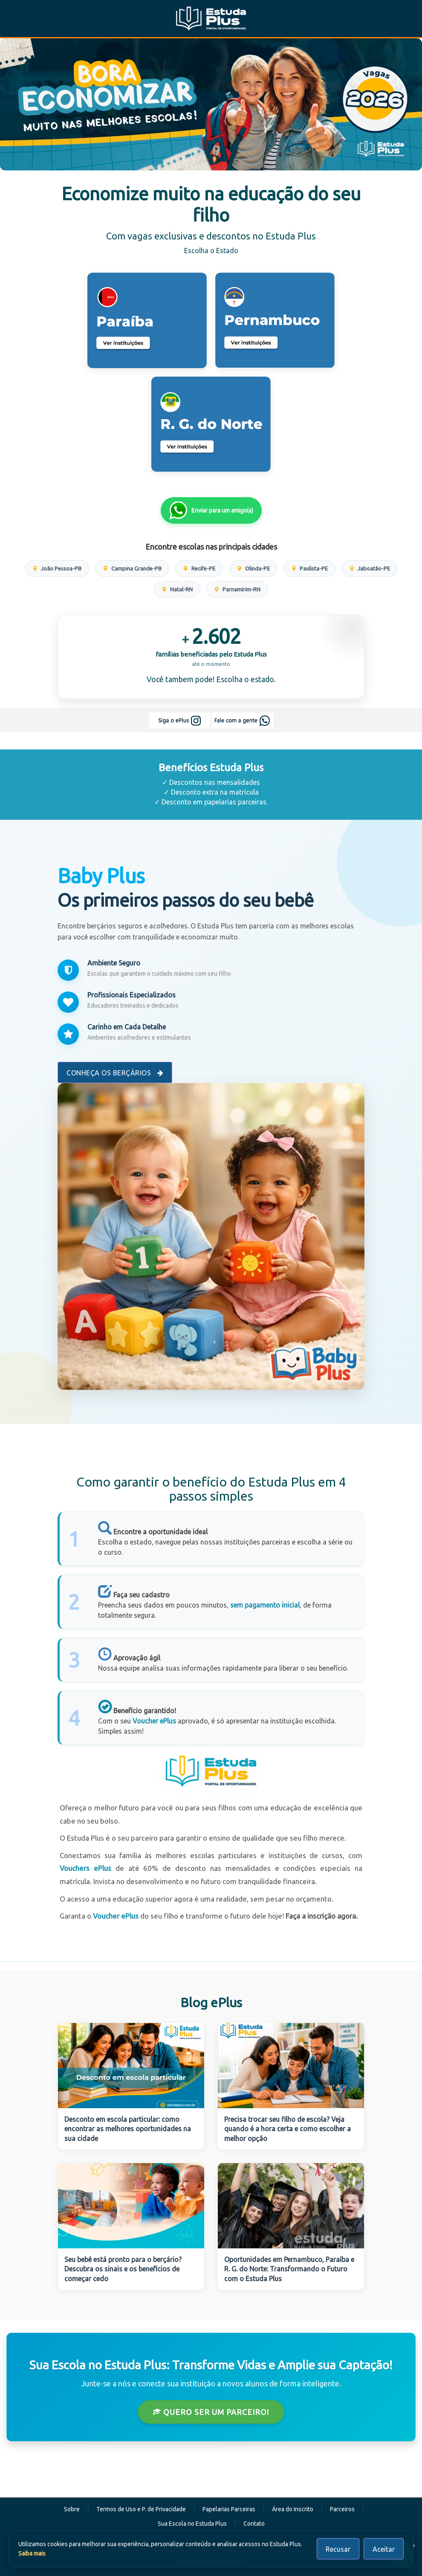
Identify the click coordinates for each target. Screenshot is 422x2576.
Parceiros (342, 2509)
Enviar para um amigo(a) (211, 510)
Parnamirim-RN (237, 589)
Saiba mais (32, 2553)
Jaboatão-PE (369, 568)
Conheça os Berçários (114, 1073)
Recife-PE (199, 568)
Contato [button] (254, 2523)
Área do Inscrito (292, 2509)
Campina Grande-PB (132, 568)
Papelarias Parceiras (228, 2509)
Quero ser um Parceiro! (211, 2412)
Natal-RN (177, 589)
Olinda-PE (253, 568)
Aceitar (384, 2549)
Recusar (338, 2549)
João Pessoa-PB (56, 568)
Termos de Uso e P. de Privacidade (141, 2509)
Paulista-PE (309, 568)
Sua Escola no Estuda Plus (192, 2523)
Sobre (72, 2509)
